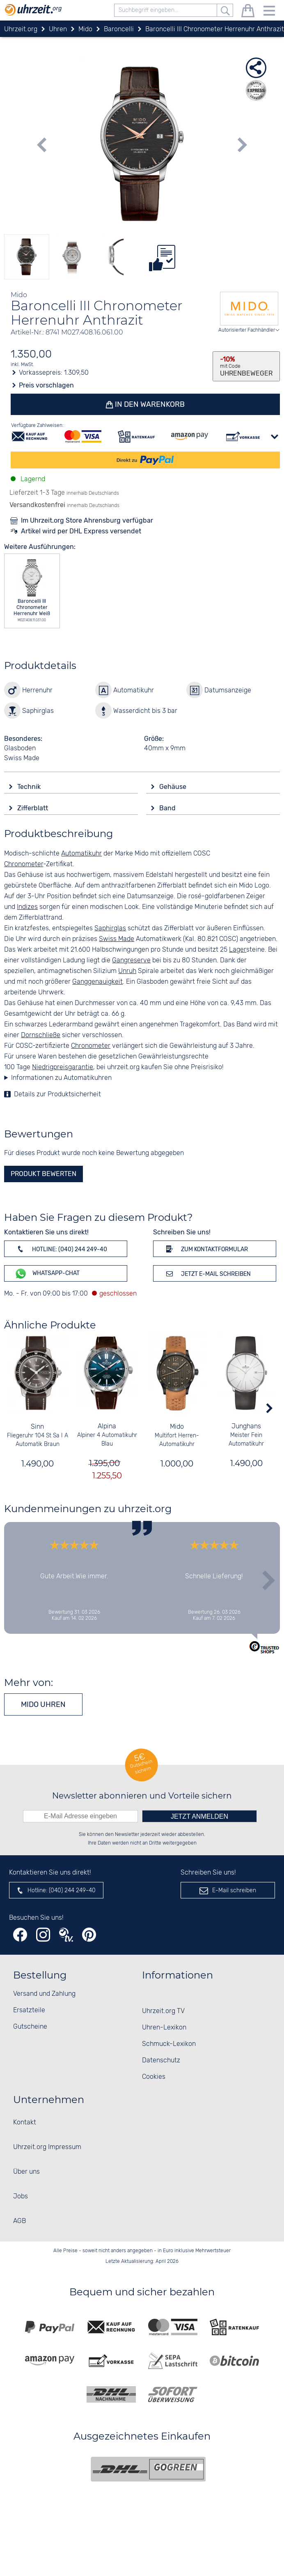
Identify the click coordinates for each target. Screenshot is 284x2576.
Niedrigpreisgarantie (62, 1067)
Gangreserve (131, 960)
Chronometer (23, 864)
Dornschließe (40, 1035)
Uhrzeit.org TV (163, 2011)
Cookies (153, 2077)
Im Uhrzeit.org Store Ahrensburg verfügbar (87, 520)
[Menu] (269, 12)
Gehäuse (173, 787)
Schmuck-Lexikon (169, 2044)
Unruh (127, 971)
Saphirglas (110, 928)
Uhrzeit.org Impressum (47, 2147)
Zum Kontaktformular (205, 1249)
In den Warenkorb (149, 404)
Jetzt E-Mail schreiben (207, 1273)
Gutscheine (30, 2027)
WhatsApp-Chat (47, 1273)
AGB (19, 2221)
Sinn (37, 1427)
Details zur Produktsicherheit (57, 1094)
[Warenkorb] (247, 12)
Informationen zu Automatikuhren (61, 1078)
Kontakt (24, 2122)
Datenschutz (161, 2060)
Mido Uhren (43, 1704)
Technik (29, 787)
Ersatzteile (29, 2010)
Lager (237, 950)
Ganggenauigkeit (97, 982)
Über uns (26, 2172)
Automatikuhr (81, 853)
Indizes (27, 907)
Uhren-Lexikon (164, 2027)
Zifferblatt (33, 808)
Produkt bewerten (43, 1174)
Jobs (20, 2196)
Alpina (107, 1426)
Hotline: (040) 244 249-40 (60, 1249)
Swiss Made (116, 939)
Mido (177, 1427)
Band (168, 808)
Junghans (246, 1426)
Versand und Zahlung (44, 1994)
